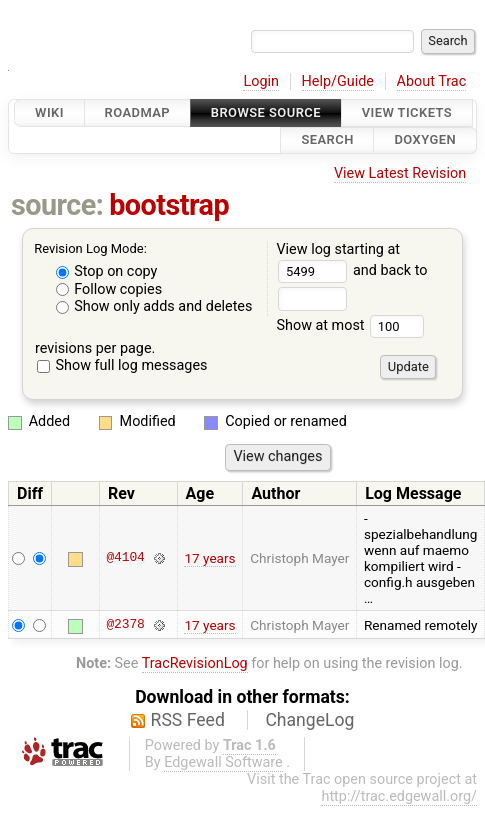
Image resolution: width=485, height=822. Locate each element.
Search (327, 140)
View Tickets (407, 112)
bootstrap (169, 205)
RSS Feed (188, 720)
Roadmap (138, 112)
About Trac (432, 81)
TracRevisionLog (195, 663)
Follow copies (109, 289)
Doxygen (425, 140)
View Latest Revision (400, 173)
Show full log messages (122, 365)
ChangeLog (309, 720)
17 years (209, 558)
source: (57, 205)
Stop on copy (107, 271)
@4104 (125, 558)
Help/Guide (338, 81)
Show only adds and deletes (154, 306)
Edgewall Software (223, 762)
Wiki (49, 112)
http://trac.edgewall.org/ (399, 796)
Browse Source (266, 112)
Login (261, 81)
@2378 (125, 625)
